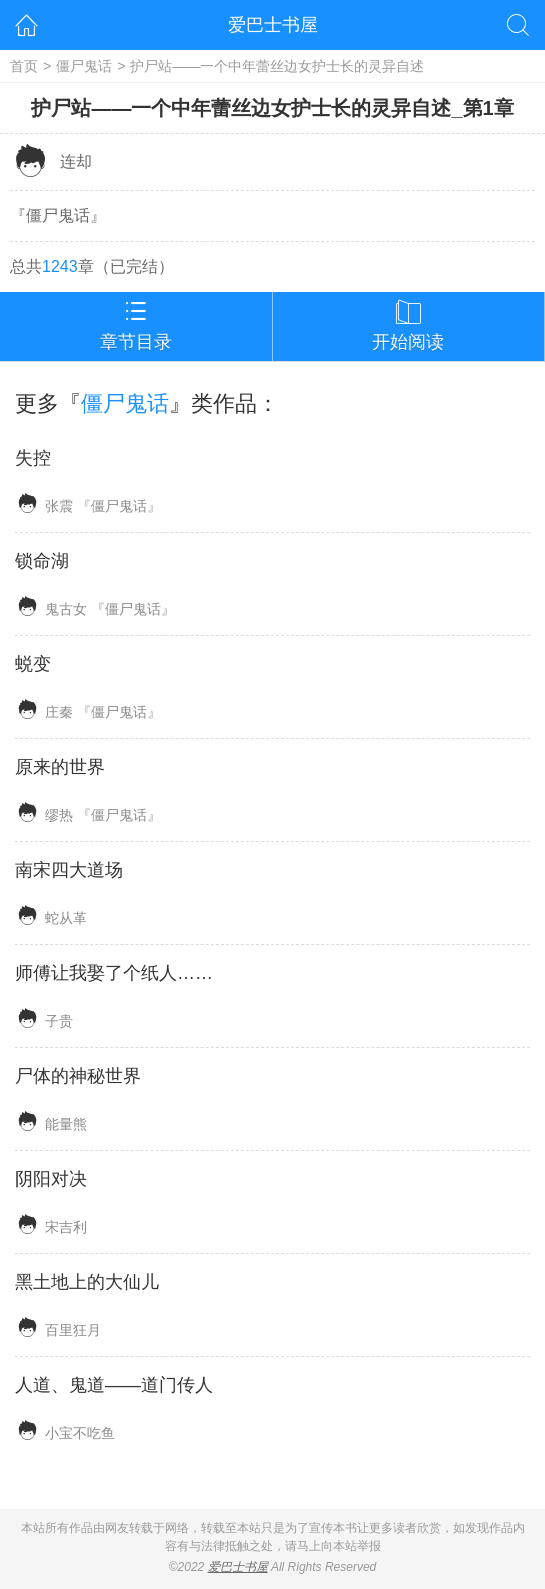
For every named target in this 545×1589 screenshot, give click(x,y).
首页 (24, 66)
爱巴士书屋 (273, 25)
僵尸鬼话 (84, 66)
